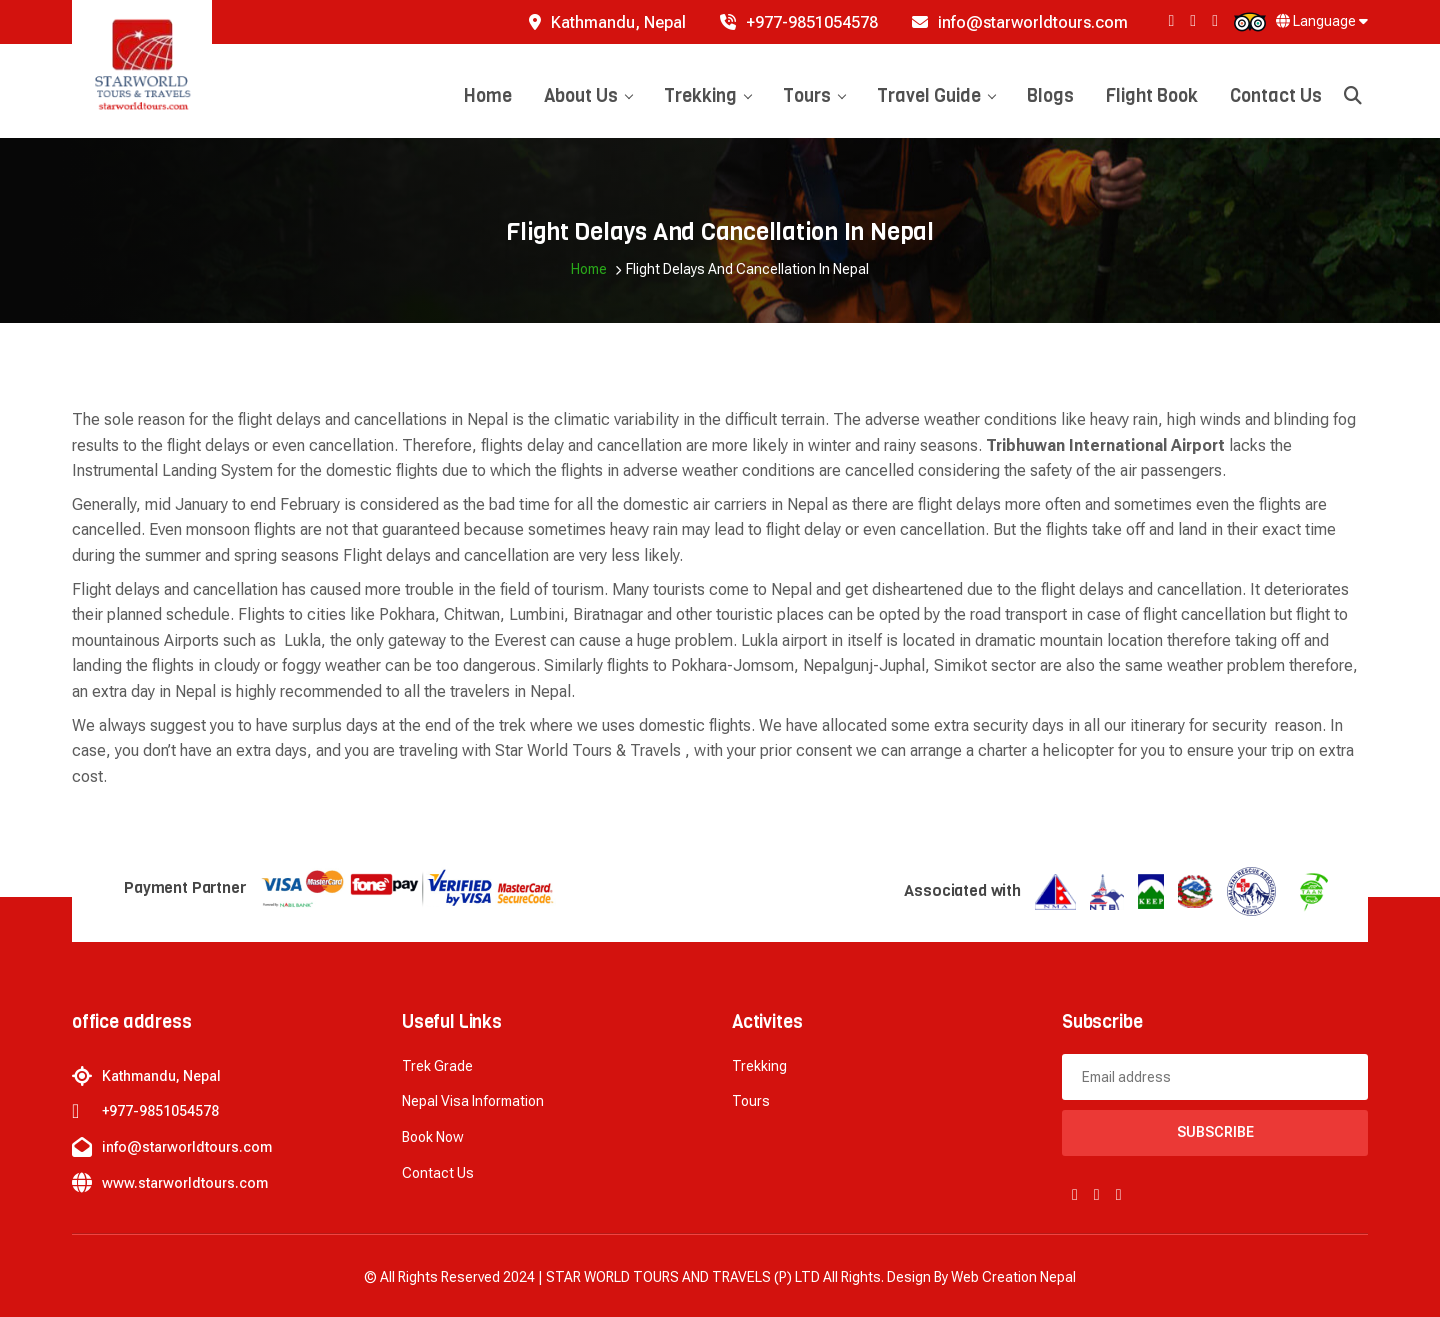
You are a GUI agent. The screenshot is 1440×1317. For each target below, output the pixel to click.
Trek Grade (437, 1066)
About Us (588, 96)
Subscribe (1215, 1132)
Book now (433, 1137)
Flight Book (1152, 96)
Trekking (707, 96)
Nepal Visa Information (473, 1101)
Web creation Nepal (1013, 1277)
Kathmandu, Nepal (607, 22)
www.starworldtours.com (185, 1183)
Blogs (1050, 96)
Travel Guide (936, 96)
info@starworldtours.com (1020, 22)
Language (1322, 21)
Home (488, 96)
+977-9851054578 (799, 22)
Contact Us (1276, 96)
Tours (814, 96)
